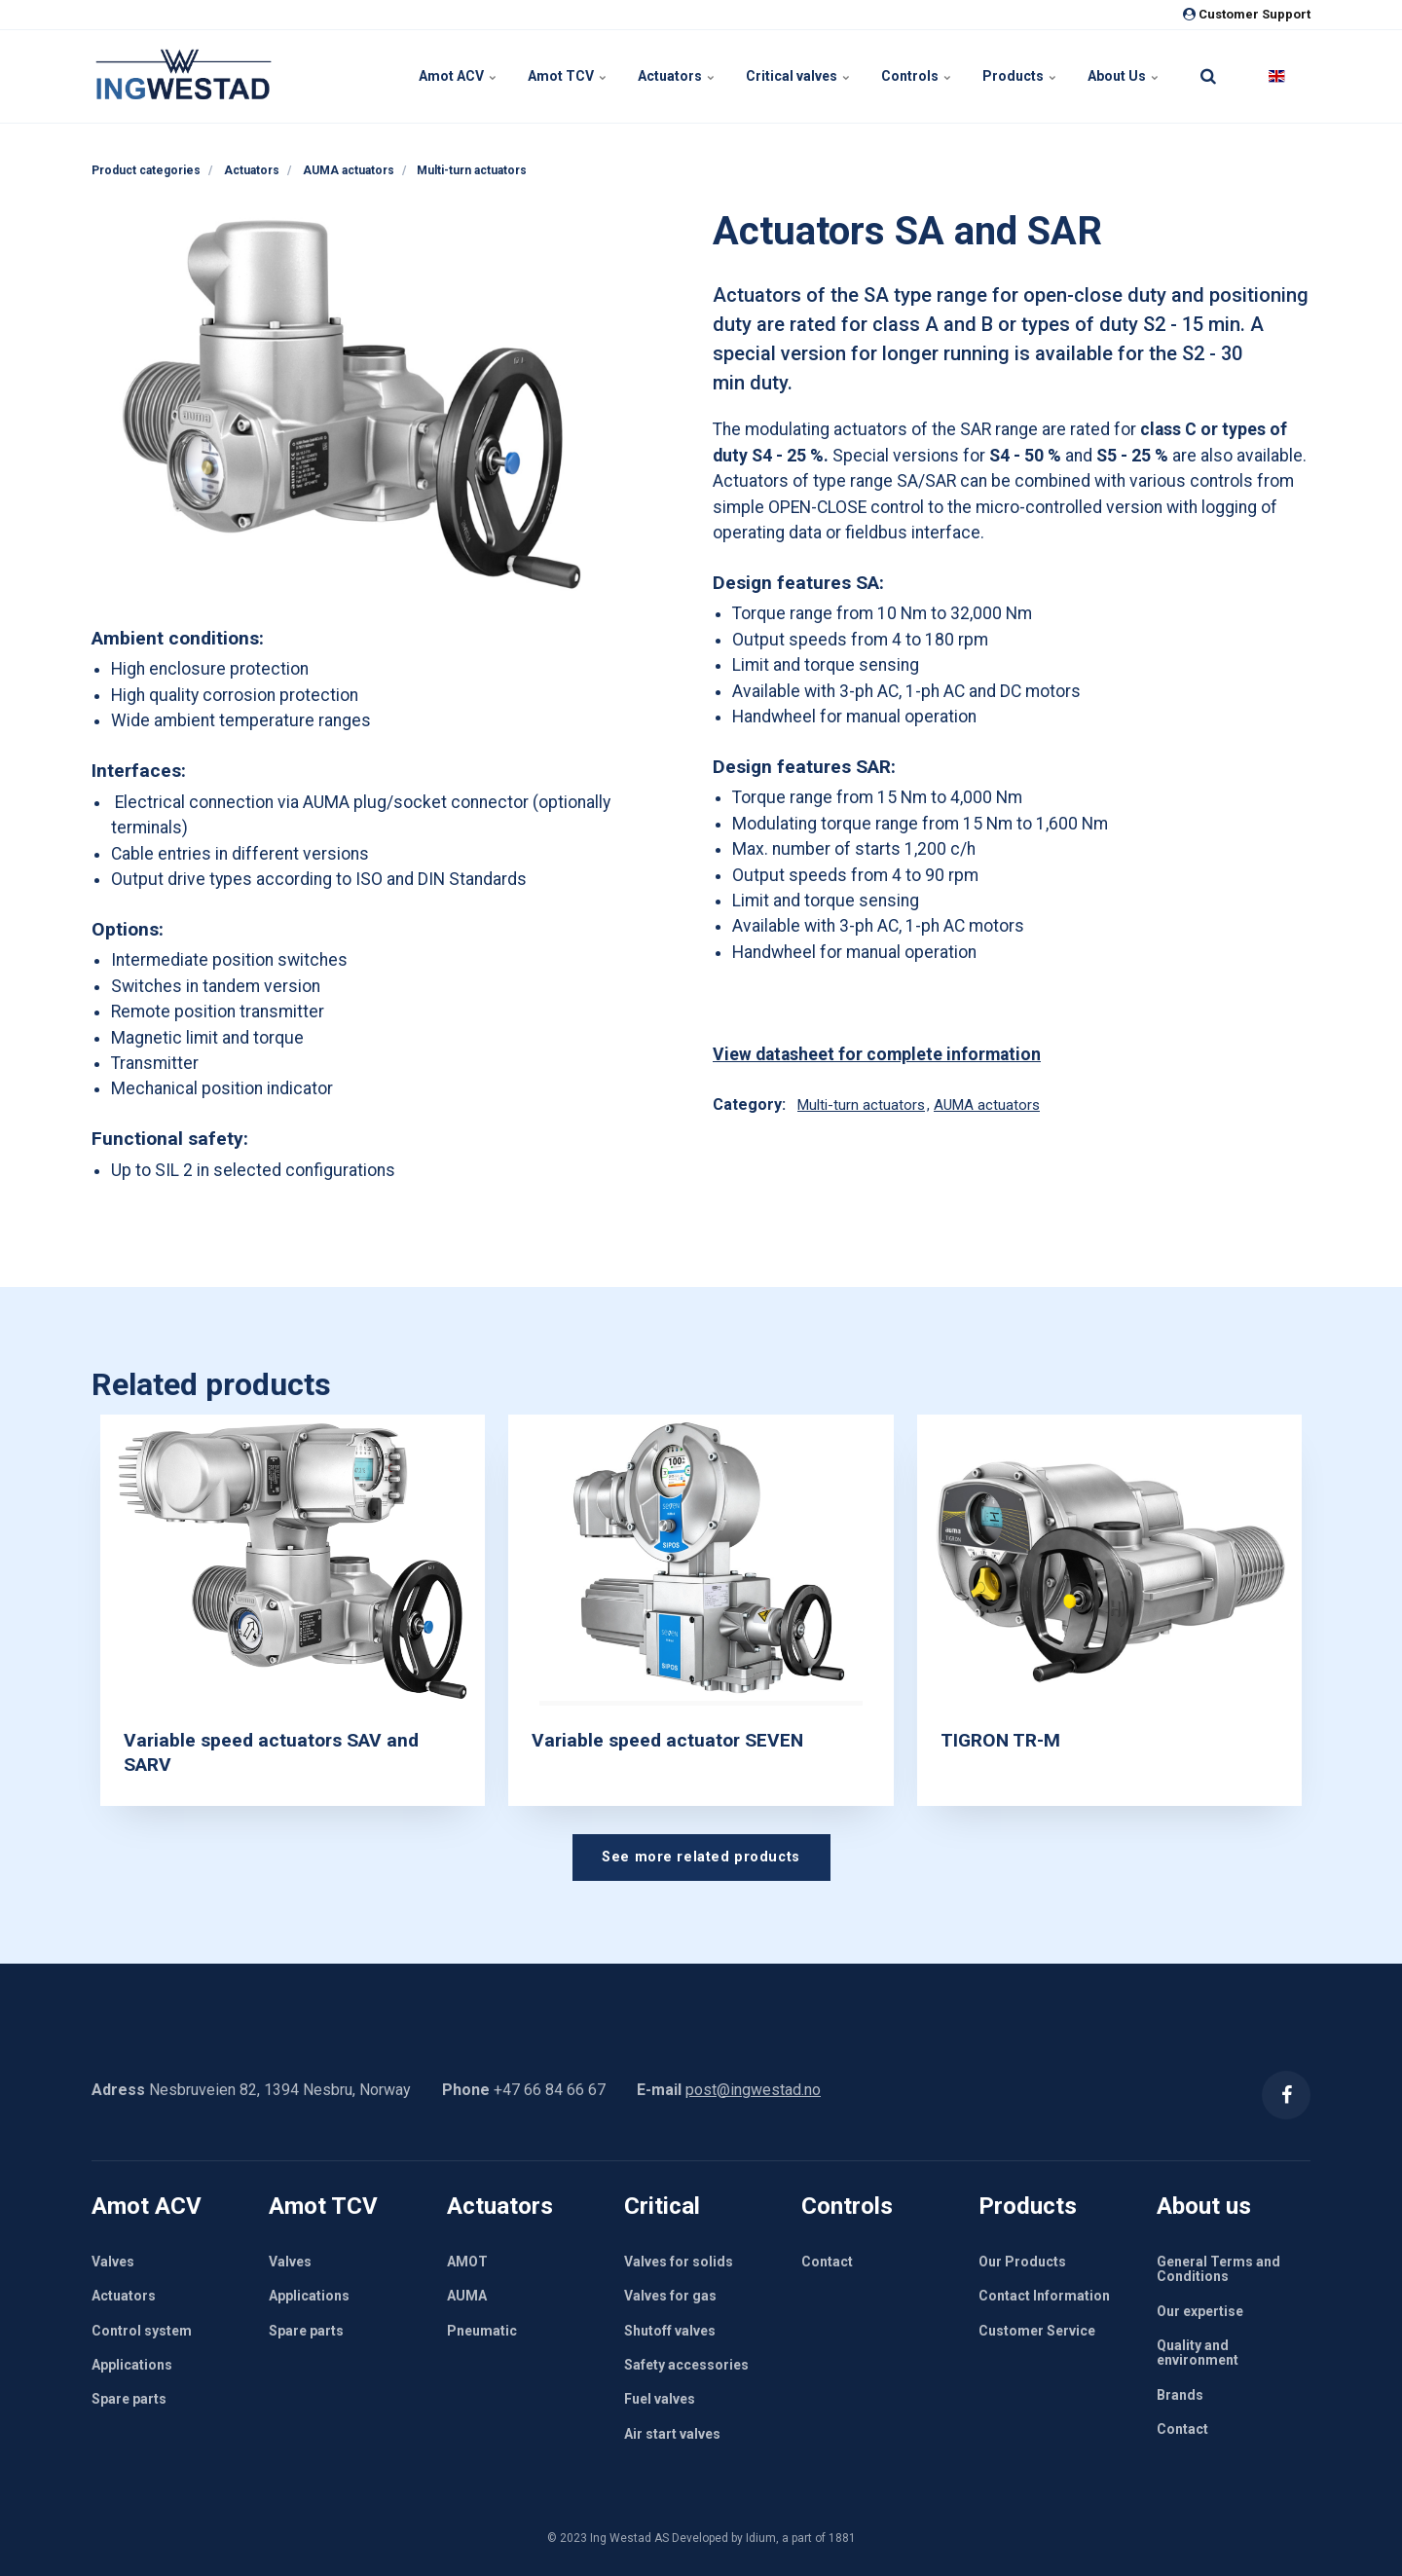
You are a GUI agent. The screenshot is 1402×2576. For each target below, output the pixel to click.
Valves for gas (670, 2295)
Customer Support (1246, 14)
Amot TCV (567, 76)
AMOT (467, 2261)
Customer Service (1036, 2330)
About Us (1123, 76)
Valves (113, 2261)
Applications (132, 2365)
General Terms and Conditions (1218, 2269)
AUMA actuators (987, 1105)
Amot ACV (458, 76)
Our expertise (1200, 2311)
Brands (1180, 2395)
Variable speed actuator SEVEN (667, 1740)
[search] (1208, 76)
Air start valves (672, 2434)
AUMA (467, 2295)
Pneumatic (482, 2330)
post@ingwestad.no (753, 2089)
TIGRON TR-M (1000, 1740)
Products (1019, 76)
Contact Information (1044, 2295)
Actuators (676, 76)
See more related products (700, 1857)
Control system (142, 2330)
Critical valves (798, 76)
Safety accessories (686, 2365)
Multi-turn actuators (861, 1105)
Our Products (1022, 2261)
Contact (827, 2261)
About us (1204, 2206)
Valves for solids (678, 2261)
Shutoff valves (670, 2330)
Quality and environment (1197, 2352)
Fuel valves (659, 2399)
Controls (916, 76)
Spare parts (129, 2399)
